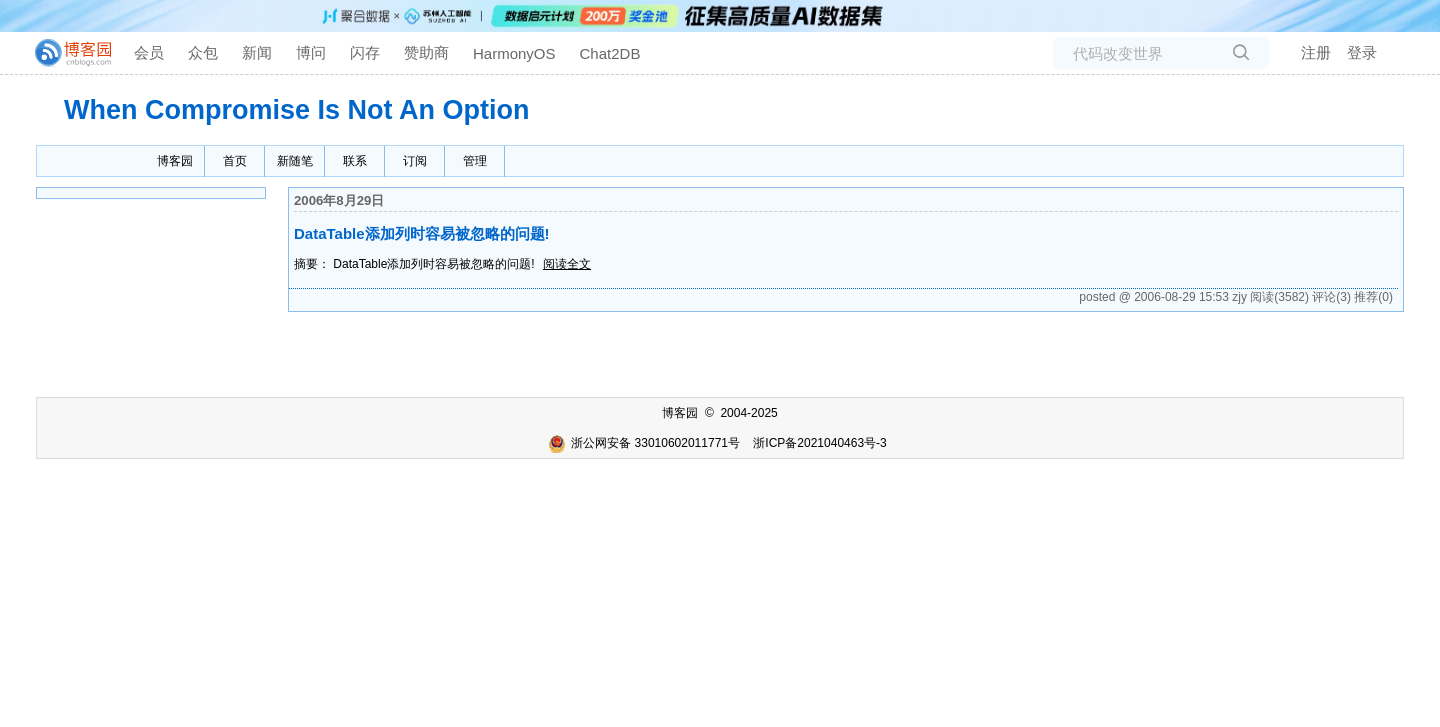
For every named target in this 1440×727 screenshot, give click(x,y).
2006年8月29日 (339, 200)
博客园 (175, 161)
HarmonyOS (514, 53)
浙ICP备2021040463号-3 (819, 443)
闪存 (365, 52)
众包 (203, 52)
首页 (235, 161)
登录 (1362, 52)
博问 (311, 52)
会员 (149, 52)
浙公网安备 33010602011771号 (644, 443)
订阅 (415, 161)
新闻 (257, 52)
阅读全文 (567, 264)
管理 (475, 161)
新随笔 (295, 161)
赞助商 (426, 52)
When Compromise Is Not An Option (297, 110)
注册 (1316, 52)
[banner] (65, 53)
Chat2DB (610, 53)
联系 (355, 161)
